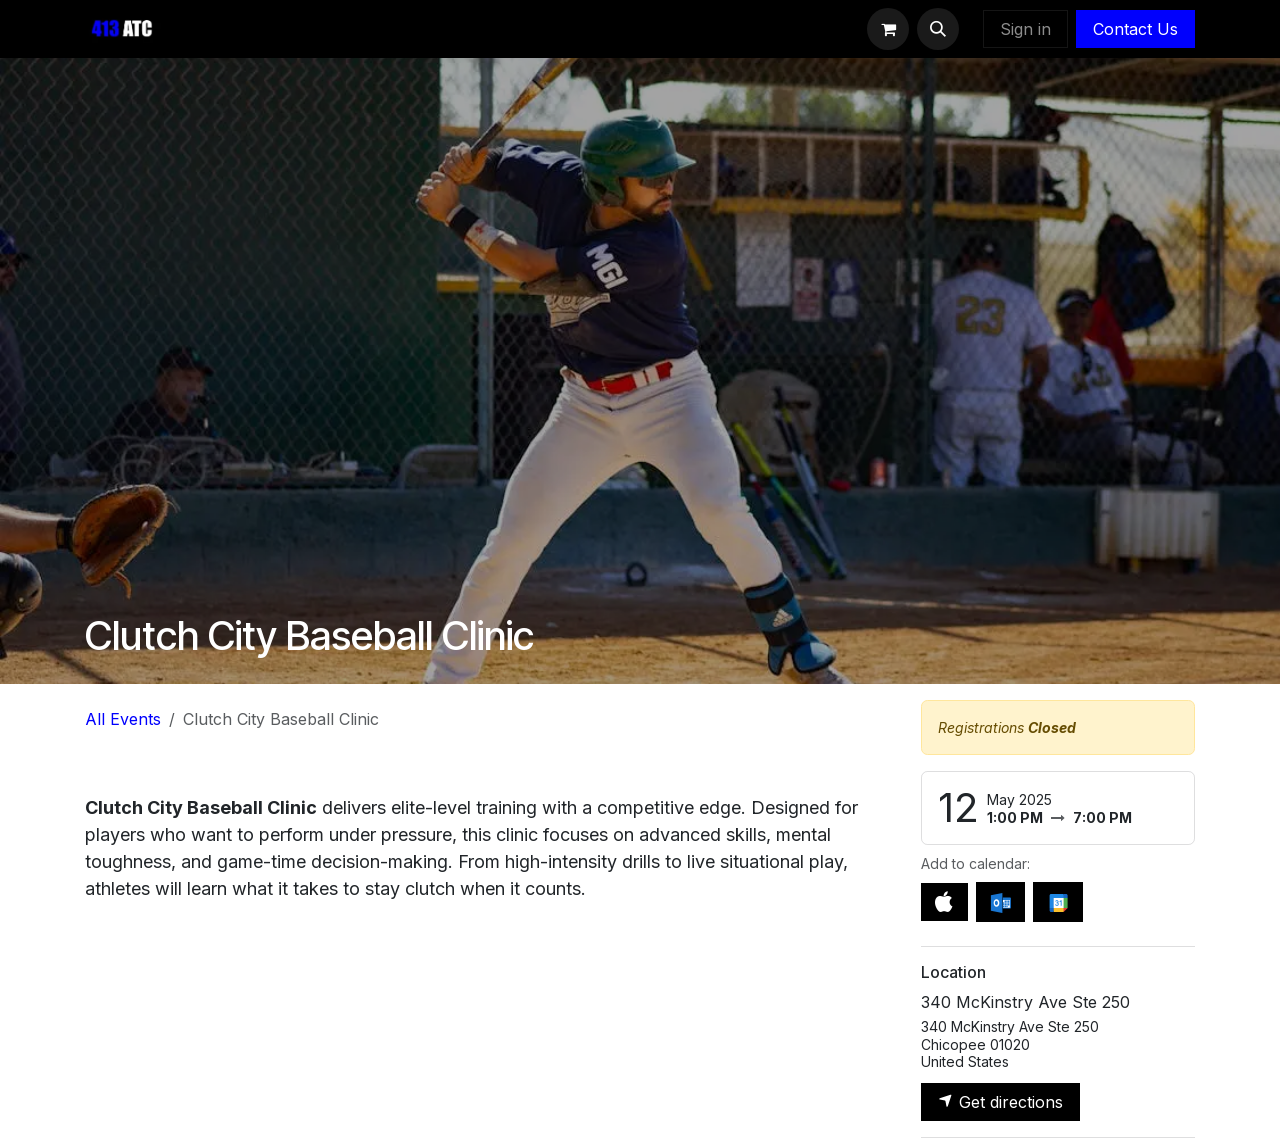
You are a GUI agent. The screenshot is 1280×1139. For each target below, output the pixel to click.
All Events (123, 719)
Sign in (1025, 29)
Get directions (1000, 1102)
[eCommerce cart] (888, 29)
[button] (938, 29)
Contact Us (1135, 29)
